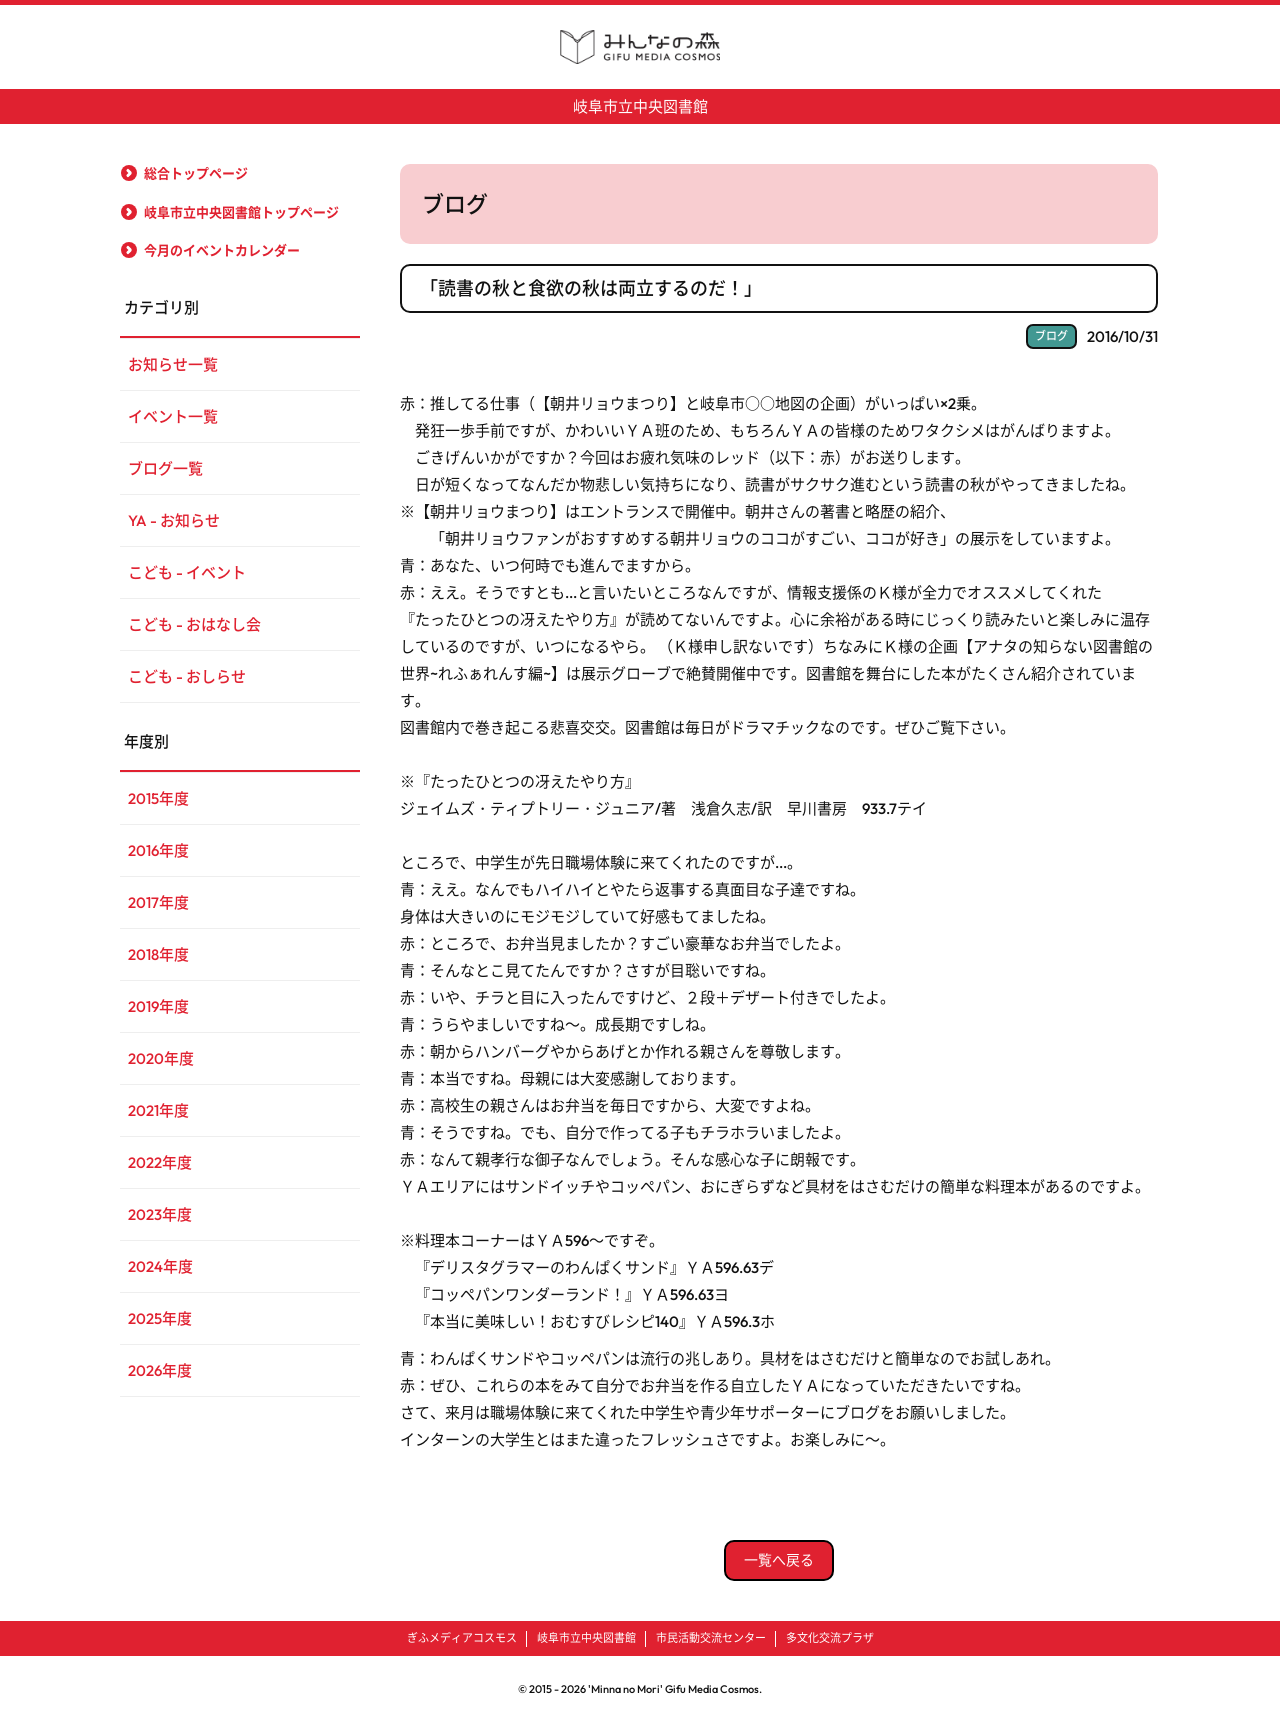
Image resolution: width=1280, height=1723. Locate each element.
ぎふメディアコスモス (462, 1638)
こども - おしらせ (187, 676)
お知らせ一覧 (173, 364)
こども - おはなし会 (194, 624)
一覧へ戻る (779, 1560)
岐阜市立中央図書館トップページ (241, 212)
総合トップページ (196, 173)
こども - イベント (187, 572)
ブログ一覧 (165, 468)
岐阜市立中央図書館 (640, 106)
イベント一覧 (173, 416)
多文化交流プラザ (830, 1638)
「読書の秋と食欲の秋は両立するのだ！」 (591, 288)
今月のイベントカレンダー (222, 250)
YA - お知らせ (174, 520)
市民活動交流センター (711, 1638)
